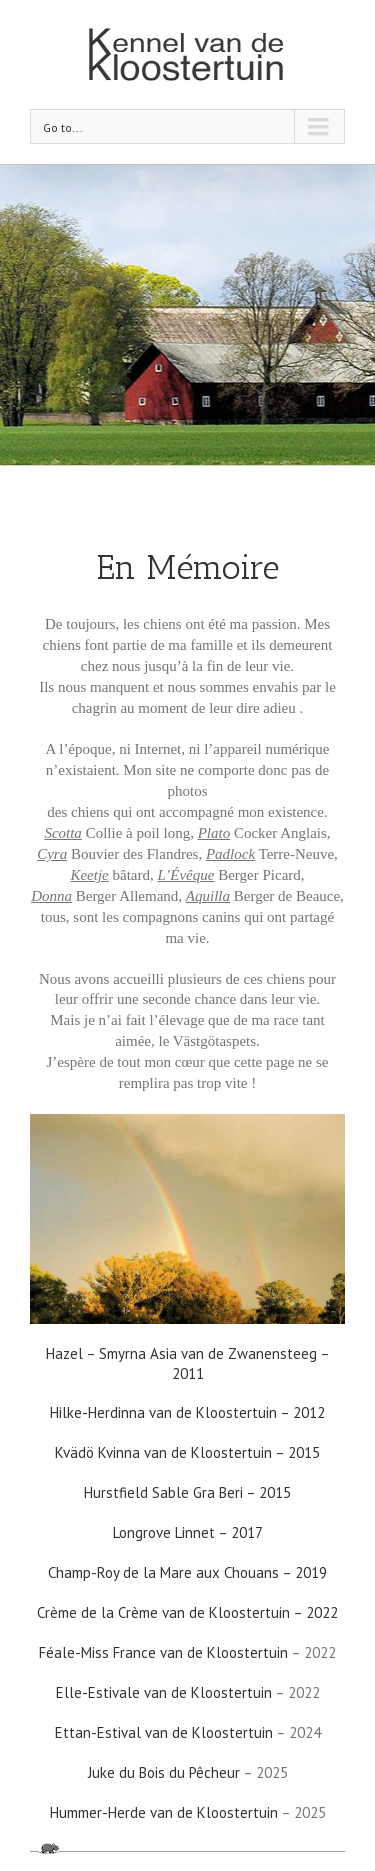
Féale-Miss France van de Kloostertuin (163, 1652)
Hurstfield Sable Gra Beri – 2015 (187, 1492)
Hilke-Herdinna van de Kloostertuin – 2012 (187, 1412)
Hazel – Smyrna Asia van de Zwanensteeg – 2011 (188, 1363)
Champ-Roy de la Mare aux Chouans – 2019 (187, 1572)
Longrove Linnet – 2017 (188, 1532)
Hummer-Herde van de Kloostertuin (164, 1812)
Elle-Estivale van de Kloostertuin (164, 1692)
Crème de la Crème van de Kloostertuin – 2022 (187, 1612)
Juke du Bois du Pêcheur (164, 1772)
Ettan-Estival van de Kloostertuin (164, 1732)
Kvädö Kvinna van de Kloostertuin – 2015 (187, 1452)
